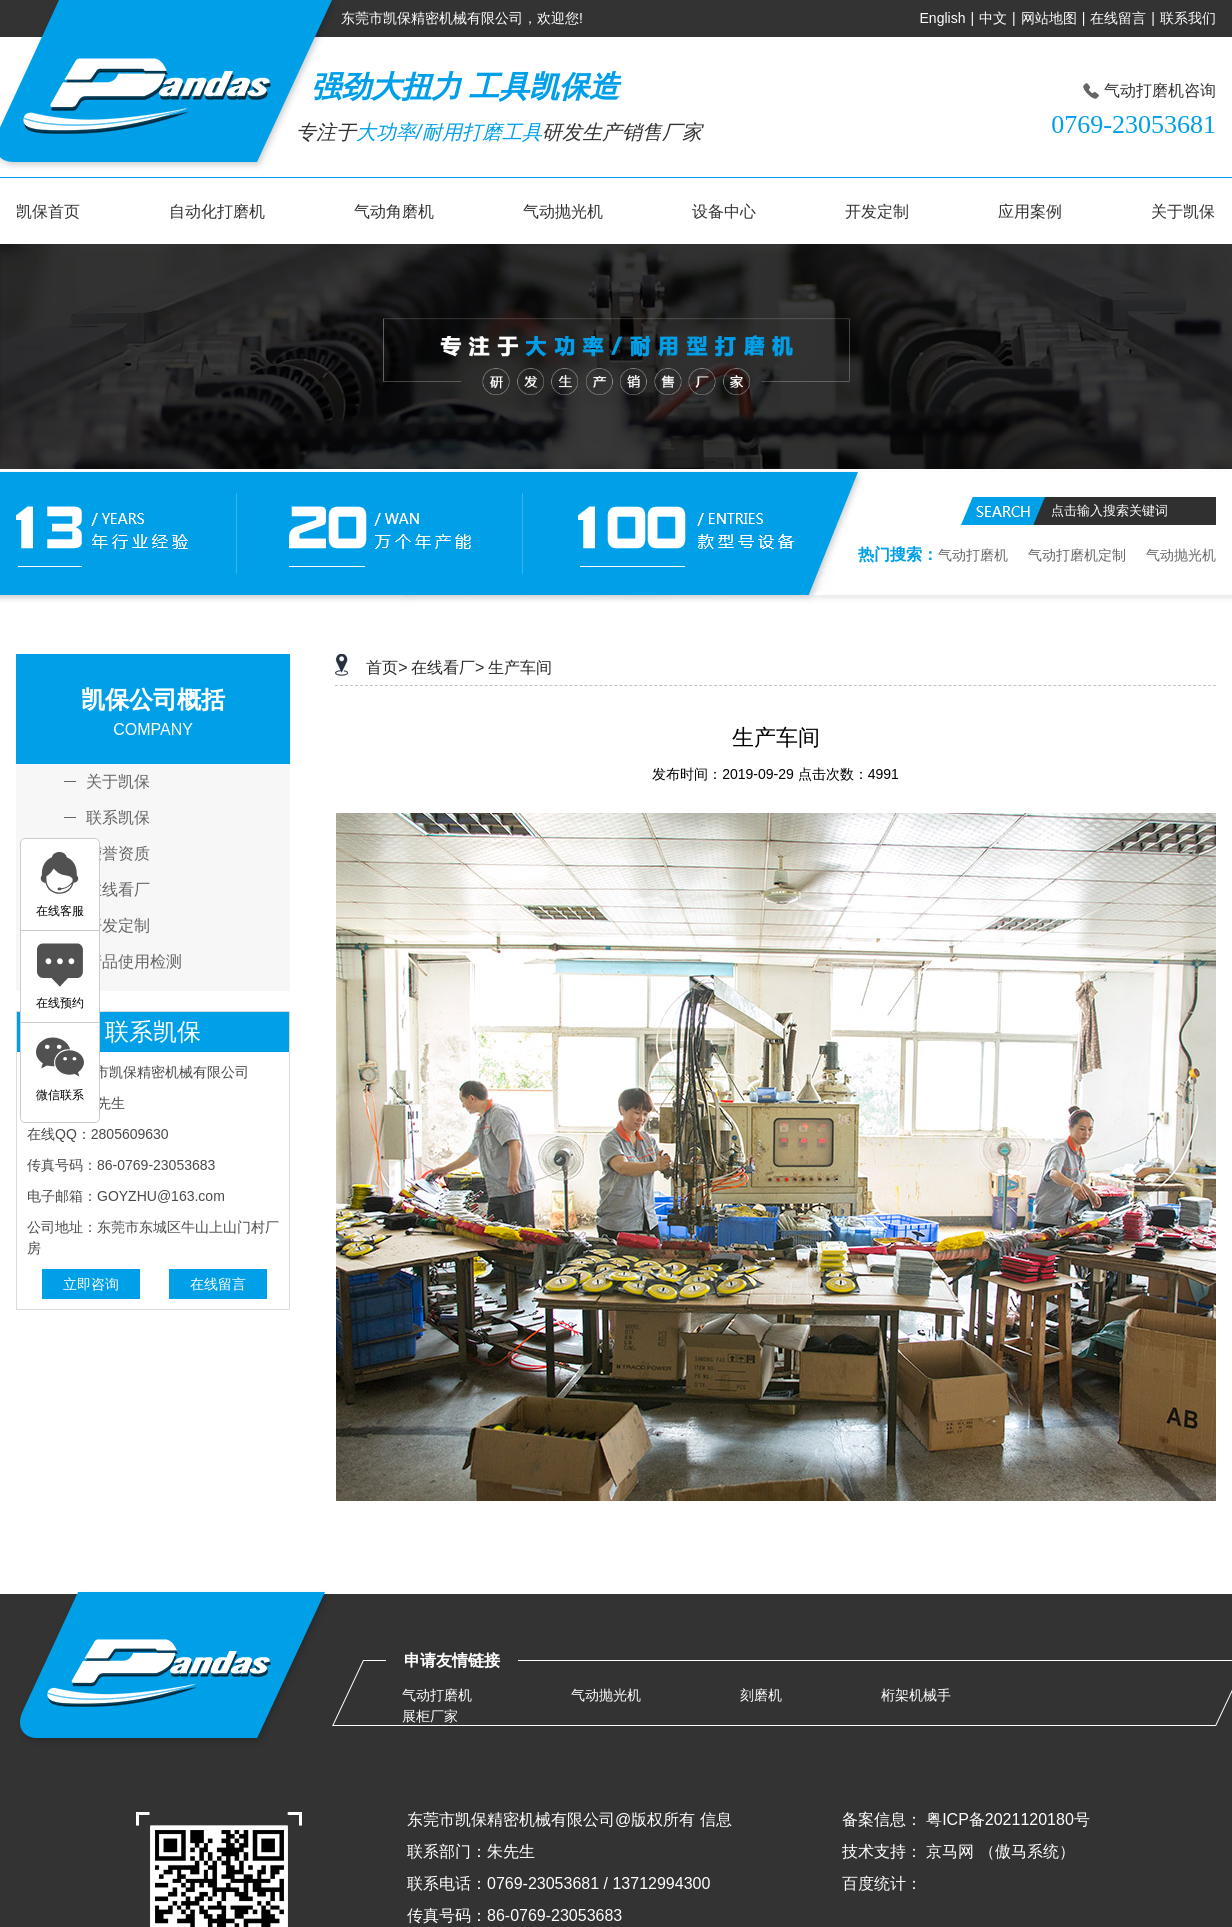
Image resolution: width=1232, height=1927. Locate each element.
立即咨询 (91, 1284)
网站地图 (1049, 18)
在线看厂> (447, 667)
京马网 (950, 1851)
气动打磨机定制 (1077, 555)
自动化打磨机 (217, 211)
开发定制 (877, 211)
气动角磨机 (394, 211)
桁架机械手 (916, 1695)
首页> (386, 667)
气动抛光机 (563, 211)
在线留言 (1118, 18)
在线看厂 (118, 890)
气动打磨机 (973, 555)
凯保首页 (48, 211)
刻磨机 (761, 1695)
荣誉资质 (118, 854)
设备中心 (724, 211)
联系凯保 (118, 818)
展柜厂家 (430, 1716)
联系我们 (1188, 18)
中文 (993, 18)
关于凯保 (1183, 211)
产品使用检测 (134, 962)
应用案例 (1030, 211)
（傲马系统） (1027, 1851)
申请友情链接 (452, 1660)
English (943, 18)
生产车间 (520, 667)
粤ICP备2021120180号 (1008, 1819)
